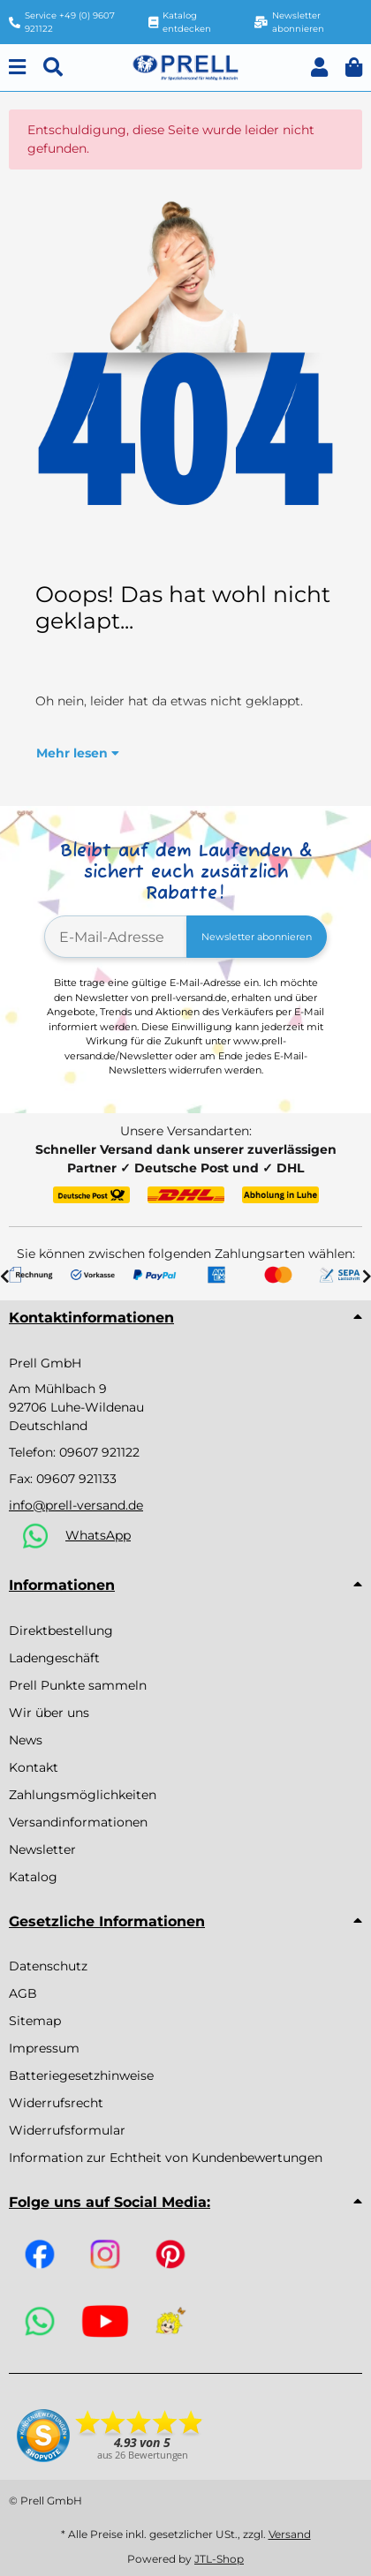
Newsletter (42, 1849)
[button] (319, 67)
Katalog (33, 1877)
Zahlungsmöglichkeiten (82, 1795)
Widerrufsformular (67, 2130)
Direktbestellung (61, 1630)
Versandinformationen (78, 1822)
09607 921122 (99, 1452)
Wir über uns (49, 1713)
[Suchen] (53, 67)
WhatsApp (98, 1535)
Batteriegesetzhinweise (81, 2075)
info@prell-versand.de (76, 1505)
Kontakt (33, 1767)
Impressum (44, 2048)
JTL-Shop (219, 2558)
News (25, 1740)
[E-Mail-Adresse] (115, 936)
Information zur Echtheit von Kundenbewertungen (165, 2157)
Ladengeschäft (54, 1658)
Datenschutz (48, 1966)
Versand (290, 2534)
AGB (23, 1993)
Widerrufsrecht (56, 2103)
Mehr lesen (77, 753)
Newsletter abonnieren (256, 936)
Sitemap (35, 2021)
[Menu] (17, 67)
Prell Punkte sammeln (78, 1685)
